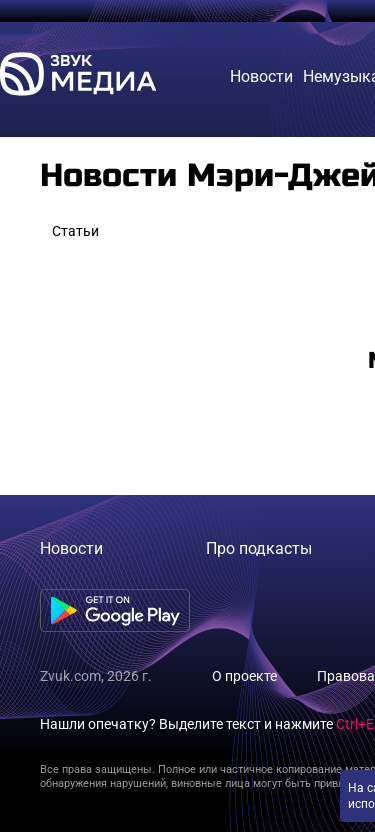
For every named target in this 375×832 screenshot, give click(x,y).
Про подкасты (259, 548)
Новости (71, 548)
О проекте (244, 676)
